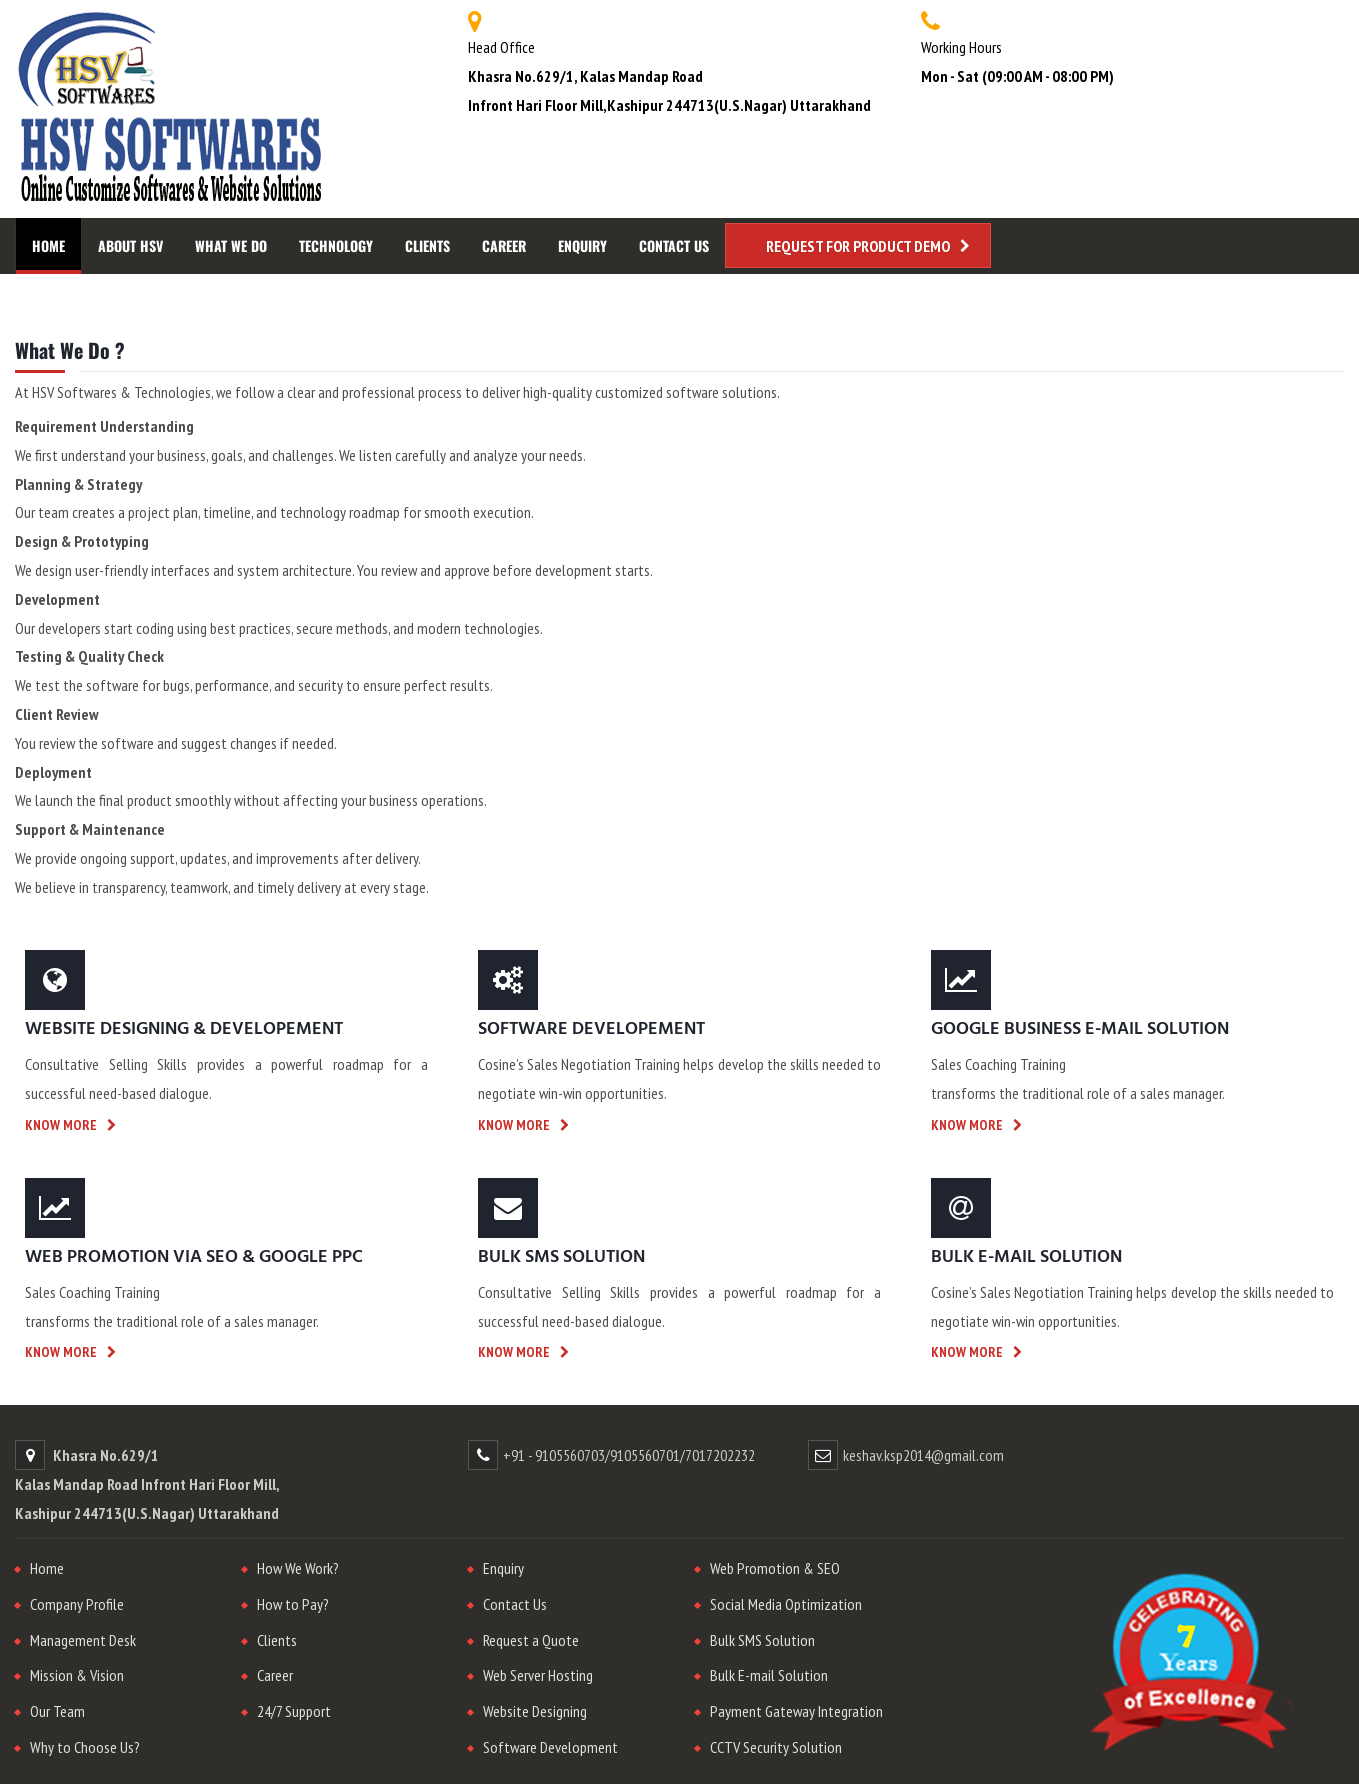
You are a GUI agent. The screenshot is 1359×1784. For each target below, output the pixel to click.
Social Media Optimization (786, 1604)
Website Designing (535, 1711)
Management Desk (83, 1640)
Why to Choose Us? (85, 1747)
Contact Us (674, 245)
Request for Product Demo (858, 246)
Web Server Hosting (538, 1675)
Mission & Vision (77, 1675)
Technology (336, 245)
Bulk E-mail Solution (769, 1675)
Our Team (57, 1711)
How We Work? (298, 1568)
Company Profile (77, 1604)
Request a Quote (531, 1640)
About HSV (130, 245)
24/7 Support (294, 1711)
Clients (427, 245)
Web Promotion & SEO (775, 1568)
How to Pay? (293, 1604)
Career (504, 245)
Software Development (550, 1747)
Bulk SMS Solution (762, 1640)
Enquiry (582, 245)
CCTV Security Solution (776, 1747)
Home (48, 245)
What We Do (231, 245)
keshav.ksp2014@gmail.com (923, 1455)
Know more (61, 1125)
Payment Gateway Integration (796, 1711)
